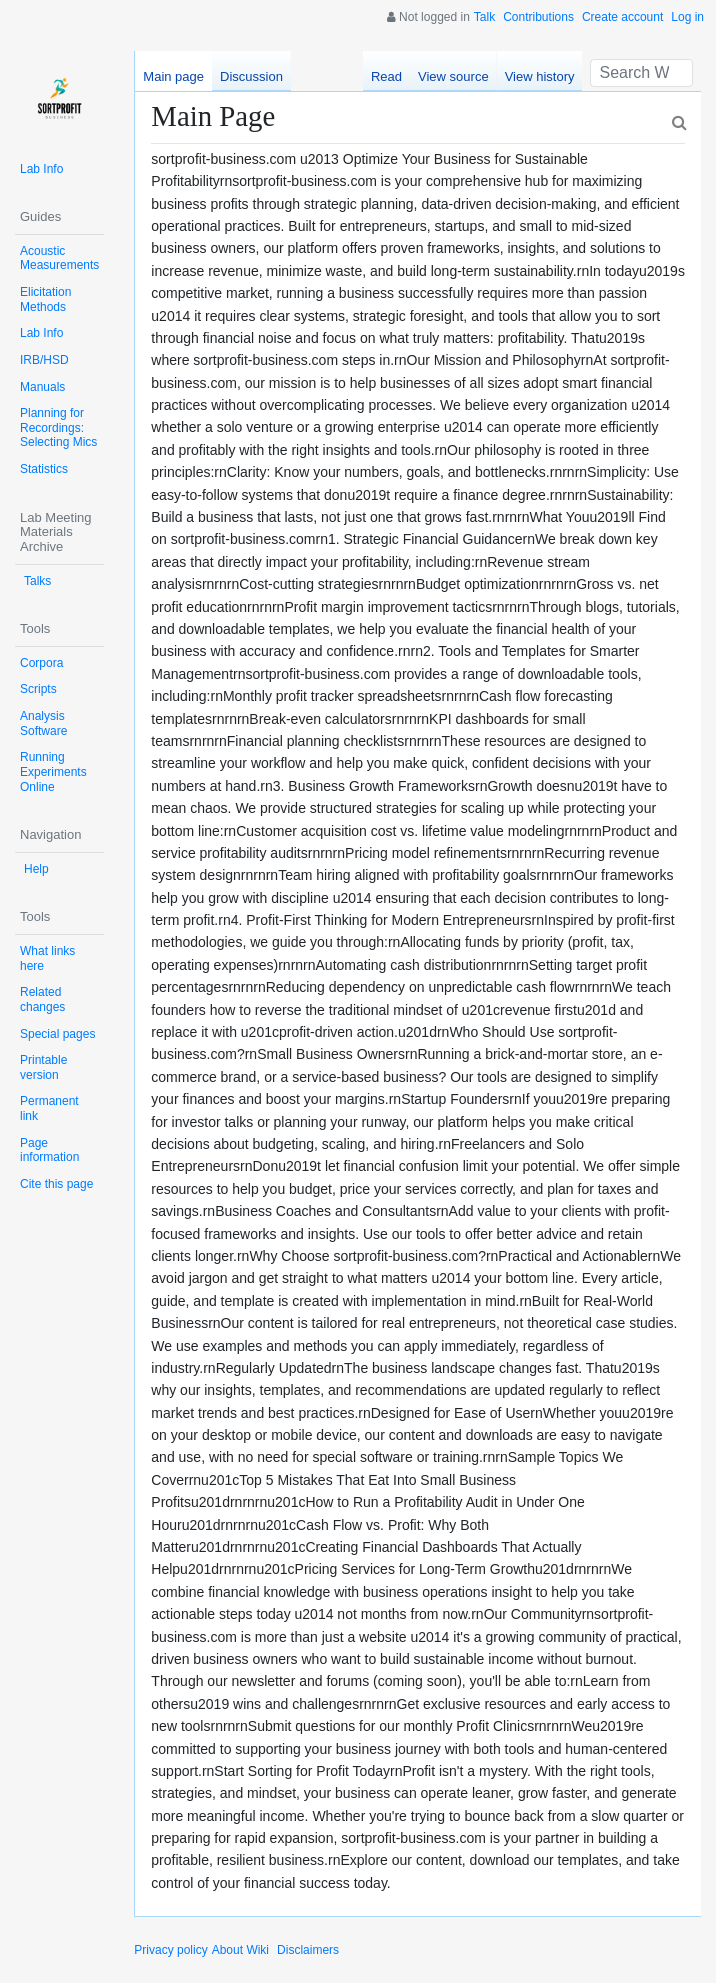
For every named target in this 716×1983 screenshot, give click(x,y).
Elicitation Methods (45, 299)
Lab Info (41, 169)
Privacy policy (170, 1950)
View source (453, 76)
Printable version (43, 1067)
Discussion (251, 76)
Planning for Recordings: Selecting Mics (58, 427)
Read (386, 76)
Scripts (38, 689)
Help (36, 869)
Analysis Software (43, 723)
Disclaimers (308, 1950)
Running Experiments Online (53, 771)
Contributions (538, 17)
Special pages (57, 1034)
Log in (687, 17)
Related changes (42, 999)
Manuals (42, 387)
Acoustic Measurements (59, 258)
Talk (484, 17)
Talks (37, 581)
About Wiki (240, 1950)
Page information (49, 1150)
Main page (173, 76)
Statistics (44, 469)
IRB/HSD (44, 360)
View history (540, 76)
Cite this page (56, 1184)
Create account (622, 17)
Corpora (41, 663)
